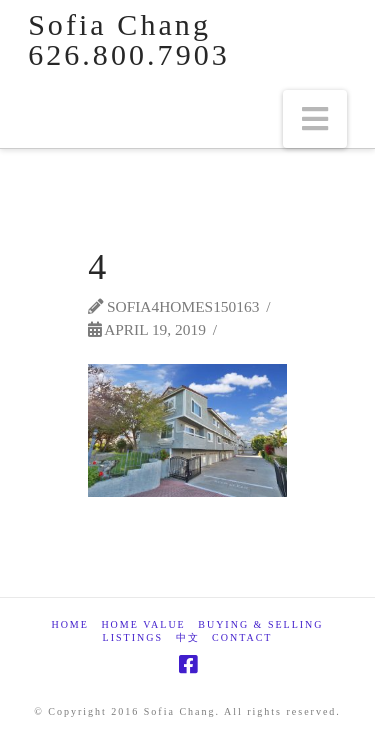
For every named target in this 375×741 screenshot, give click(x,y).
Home (69, 624)
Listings (133, 637)
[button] (315, 119)
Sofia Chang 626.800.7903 (129, 40)
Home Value (143, 624)
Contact (242, 637)
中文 (188, 637)
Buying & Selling (260, 624)
